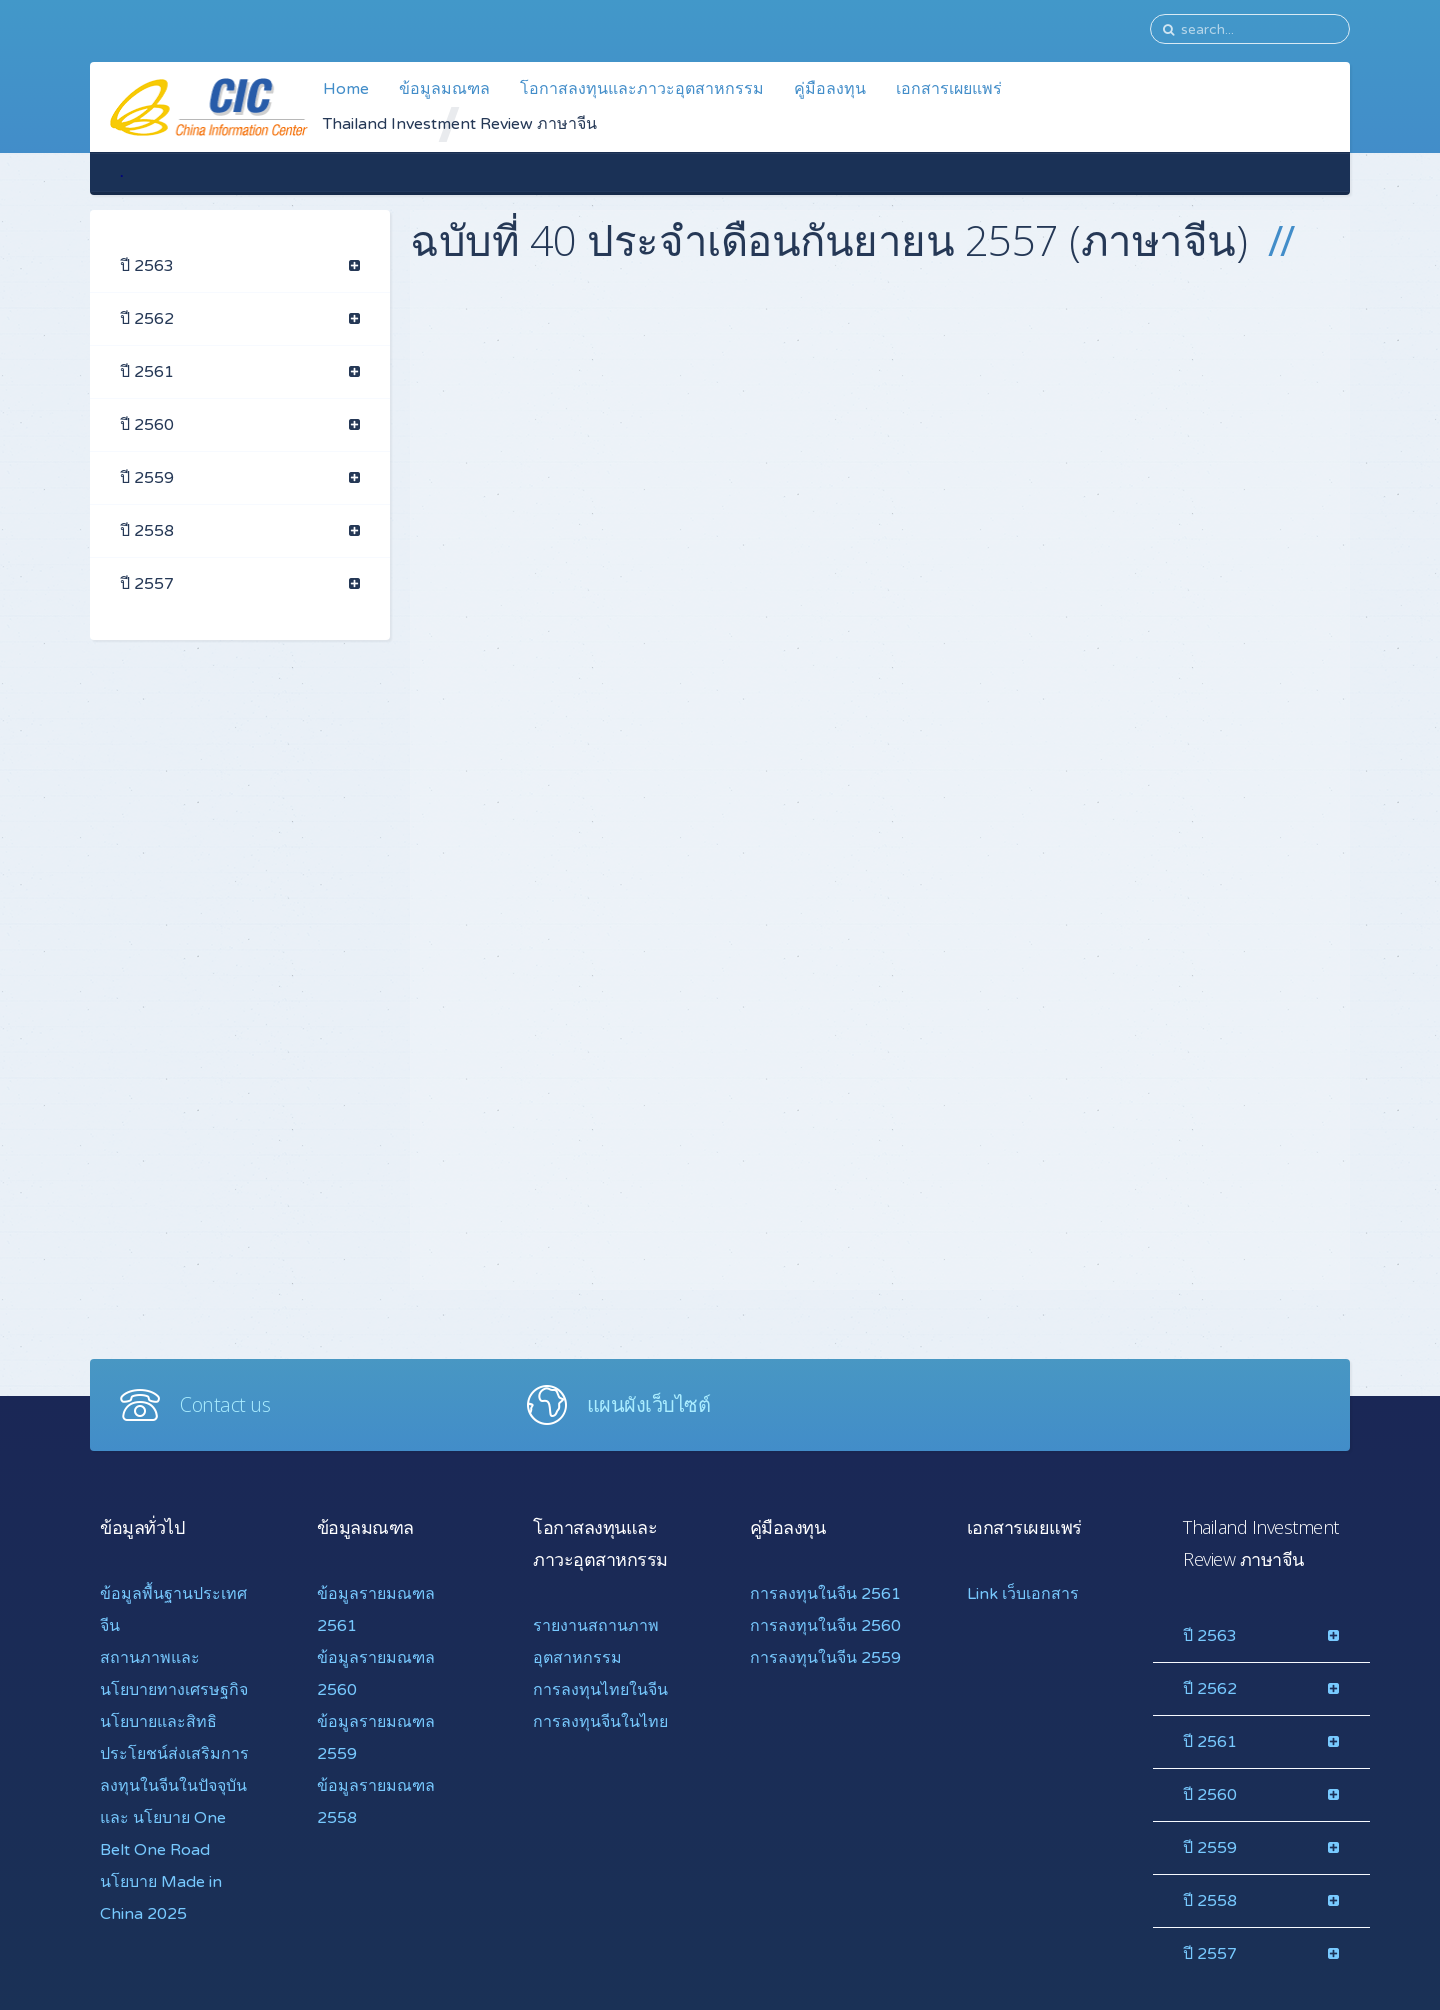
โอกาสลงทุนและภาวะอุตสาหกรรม (642, 89)
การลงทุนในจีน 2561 (825, 1594)
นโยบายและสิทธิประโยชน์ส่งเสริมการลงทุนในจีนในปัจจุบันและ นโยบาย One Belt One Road (174, 1786)
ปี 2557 (147, 584)
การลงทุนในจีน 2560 (825, 1626)
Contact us (225, 1404)
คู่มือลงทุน (830, 89)
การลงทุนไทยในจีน (600, 1690)
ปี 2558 (147, 531)
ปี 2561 (147, 372)
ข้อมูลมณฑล (444, 89)
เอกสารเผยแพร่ (949, 89)
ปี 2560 (147, 425)
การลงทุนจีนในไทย (600, 1722)
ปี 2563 (147, 266)
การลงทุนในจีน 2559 (825, 1658)
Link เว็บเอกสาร (1023, 1594)
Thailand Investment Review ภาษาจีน (460, 124)
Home (346, 89)
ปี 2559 (147, 478)
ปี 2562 (147, 319)
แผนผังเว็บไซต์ (649, 1404)
